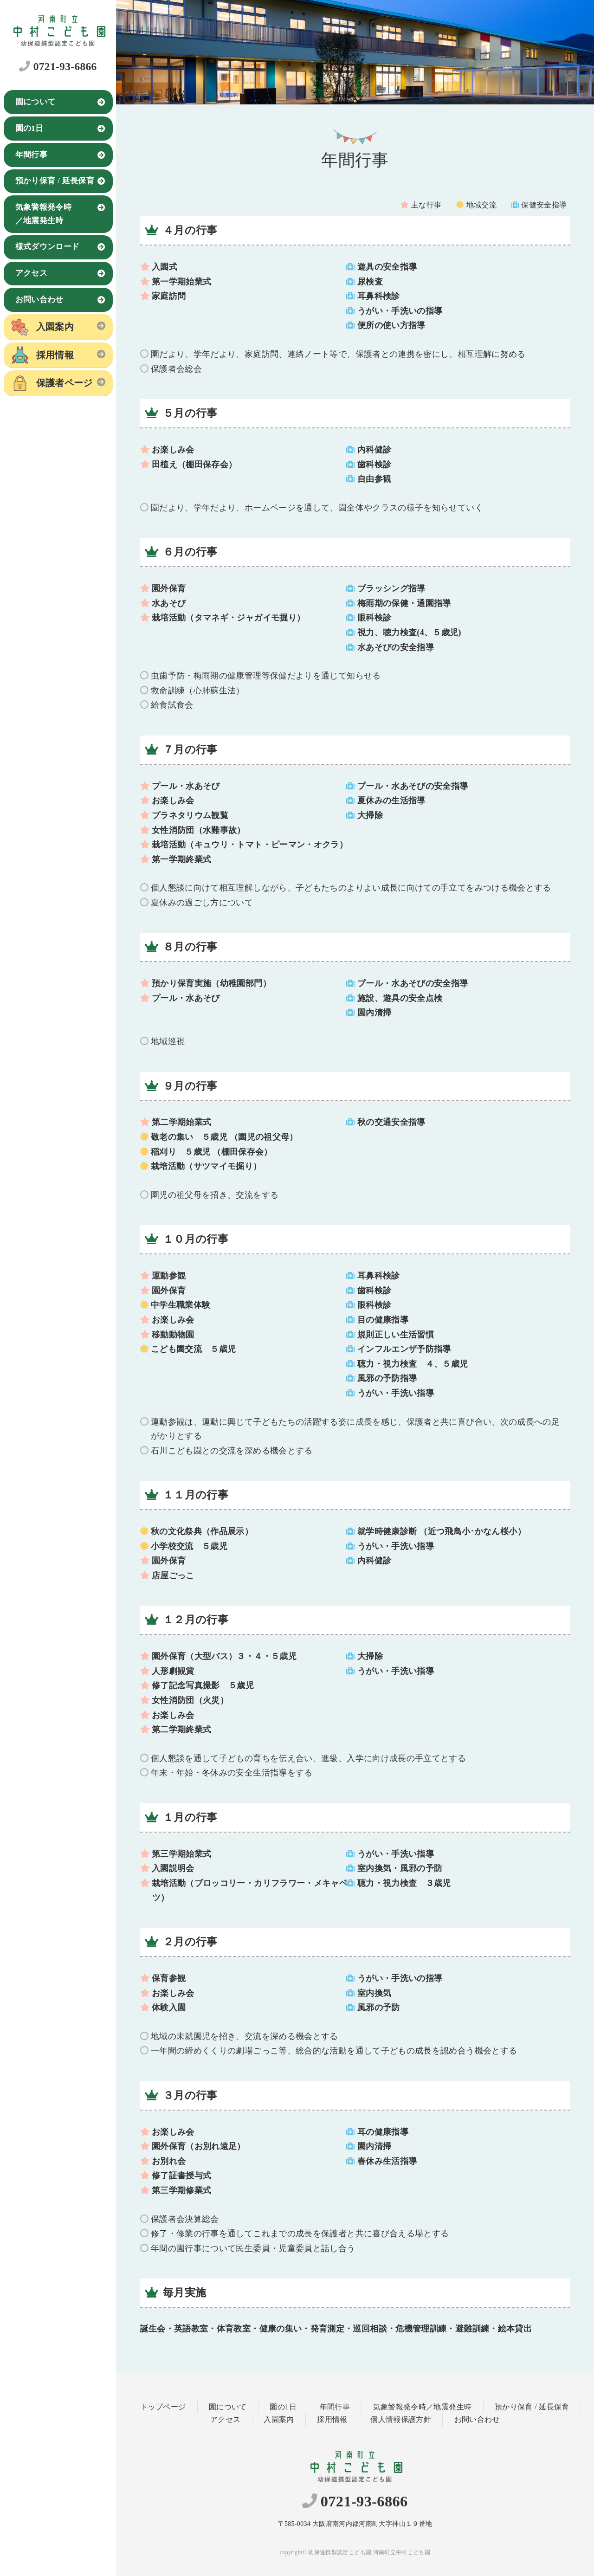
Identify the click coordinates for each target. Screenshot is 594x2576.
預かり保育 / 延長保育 (54, 180)
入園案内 (55, 327)
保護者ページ (64, 383)
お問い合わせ (39, 299)
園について (35, 101)
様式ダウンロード (47, 246)
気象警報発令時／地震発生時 (43, 214)
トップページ (163, 2407)
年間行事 (31, 154)
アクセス (31, 273)
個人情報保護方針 (400, 2419)
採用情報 (55, 355)
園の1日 (29, 128)
